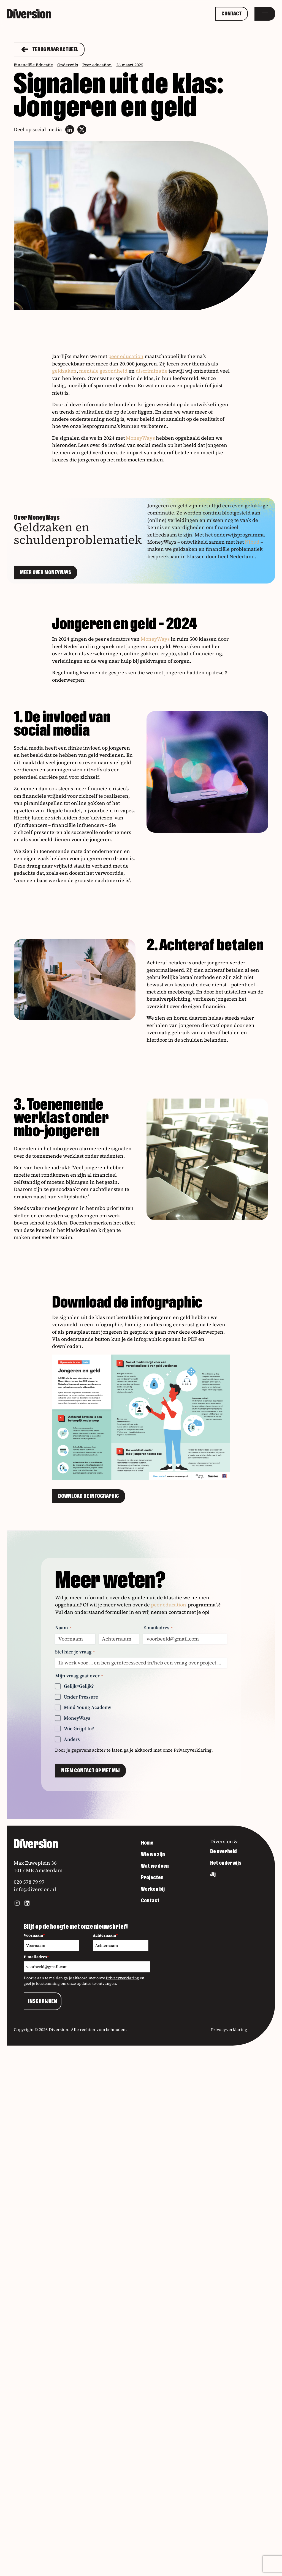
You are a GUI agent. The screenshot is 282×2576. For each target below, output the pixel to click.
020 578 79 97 (29, 1881)
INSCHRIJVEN (42, 2001)
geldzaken (64, 370)
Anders (72, 1739)
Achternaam (105, 1935)
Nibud (252, 541)
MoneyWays (140, 437)
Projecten (152, 1877)
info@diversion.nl (35, 1889)
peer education (125, 356)
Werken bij (153, 1889)
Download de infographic (88, 1496)
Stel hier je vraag (75, 1651)
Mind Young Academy (87, 1707)
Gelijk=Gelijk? (79, 1686)
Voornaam (34, 1935)
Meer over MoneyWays (45, 572)
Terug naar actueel (49, 49)
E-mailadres (158, 1627)
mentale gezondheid (103, 370)
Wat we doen (155, 1866)
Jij (213, 1874)
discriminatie (151, 370)
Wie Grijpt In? (79, 1728)
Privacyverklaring (193, 1750)
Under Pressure (81, 1696)
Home (147, 1842)
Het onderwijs (226, 1863)
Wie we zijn (153, 1854)
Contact (231, 13)
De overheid (223, 1851)
